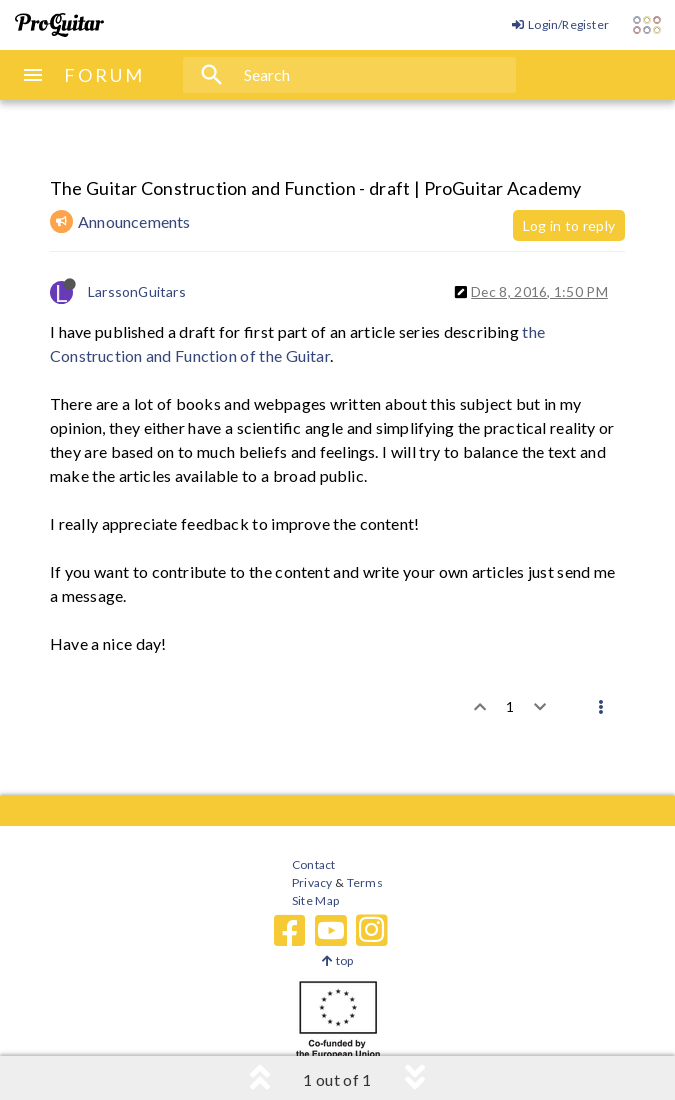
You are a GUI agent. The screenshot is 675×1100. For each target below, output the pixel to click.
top (337, 960)
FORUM (104, 75)
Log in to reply (569, 225)
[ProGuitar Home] (59, 25)
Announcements (134, 221)
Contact (313, 864)
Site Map (315, 900)
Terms (363, 882)
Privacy (312, 882)
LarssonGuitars (137, 291)
